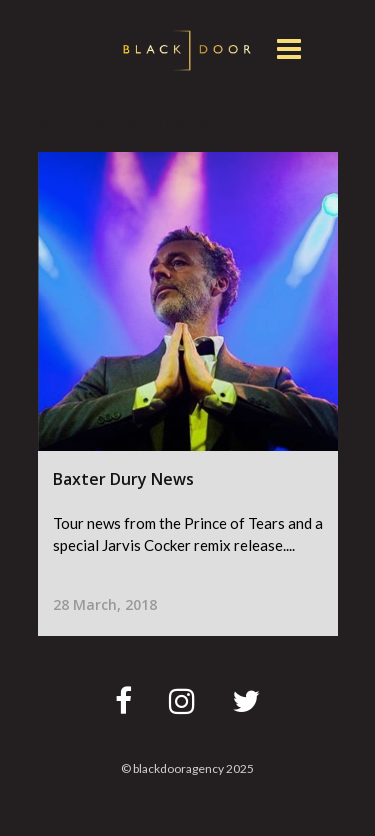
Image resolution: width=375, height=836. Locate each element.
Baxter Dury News (123, 479)
